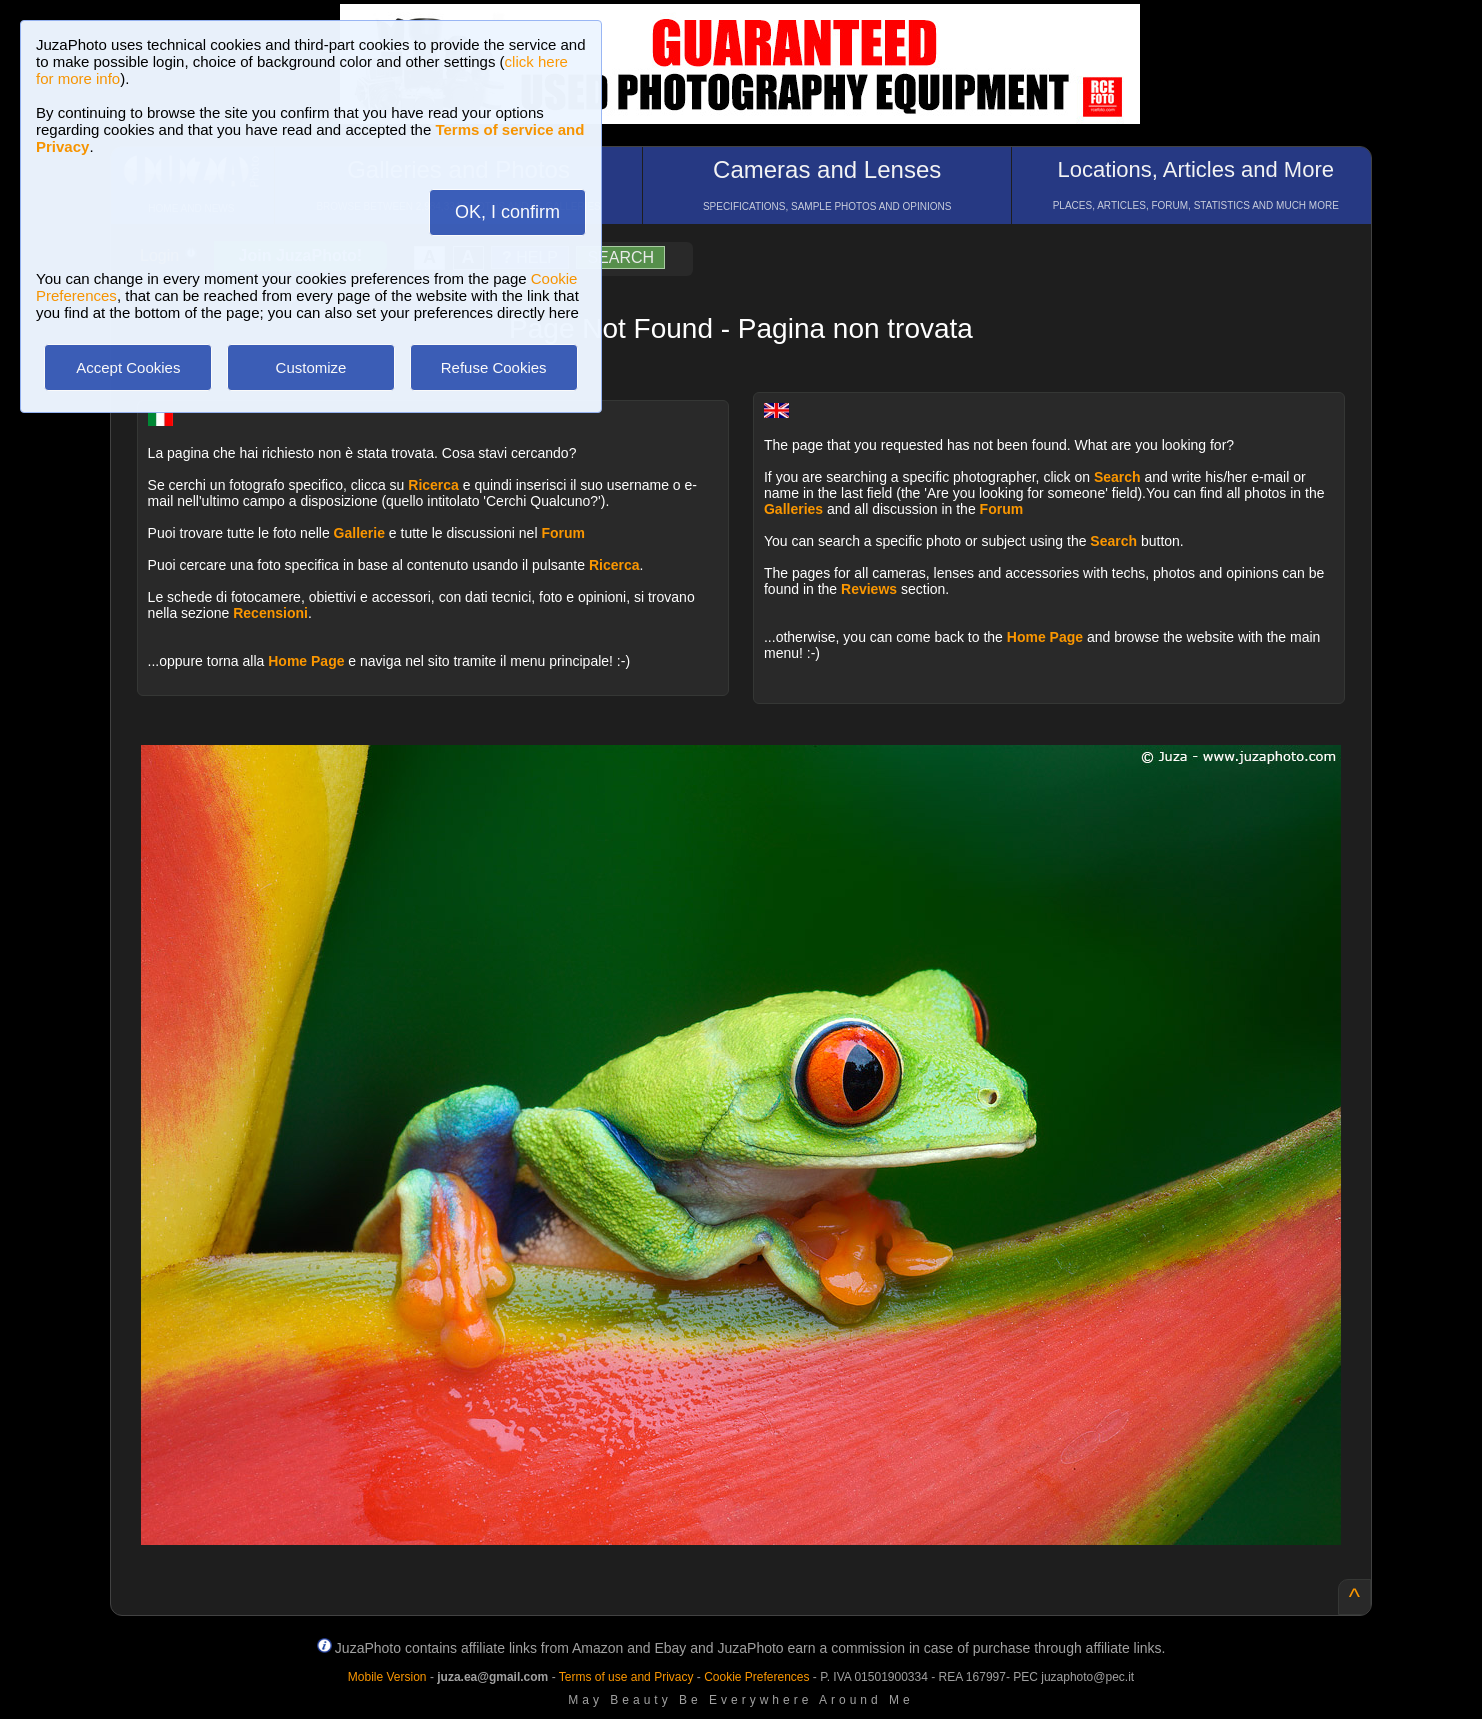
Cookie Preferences (756, 1677)
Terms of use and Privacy (626, 1677)
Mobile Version (387, 1677)
